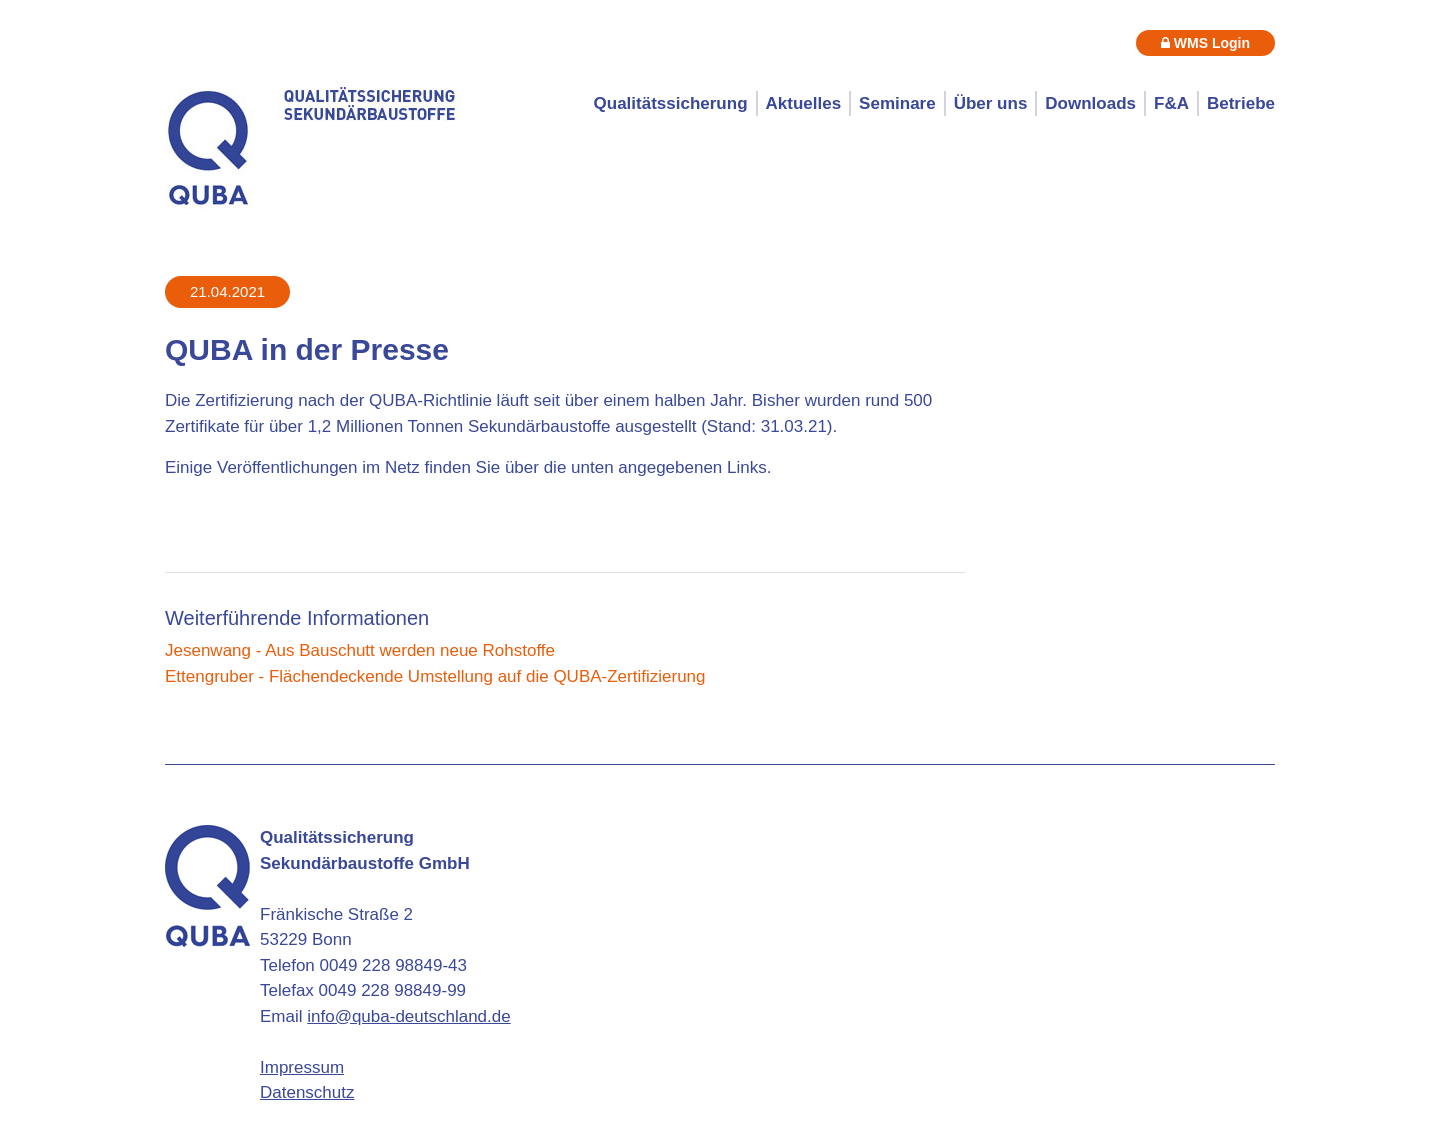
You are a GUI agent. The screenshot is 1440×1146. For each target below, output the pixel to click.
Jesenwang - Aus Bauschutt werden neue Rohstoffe (360, 650)
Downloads (1090, 103)
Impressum (302, 1067)
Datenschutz (307, 1092)
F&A (1171, 103)
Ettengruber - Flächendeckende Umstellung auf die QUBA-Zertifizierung (435, 676)
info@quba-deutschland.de (408, 1016)
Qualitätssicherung (671, 103)
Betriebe (1241, 103)
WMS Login (1205, 43)
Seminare (897, 103)
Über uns (991, 103)
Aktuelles (804, 103)
